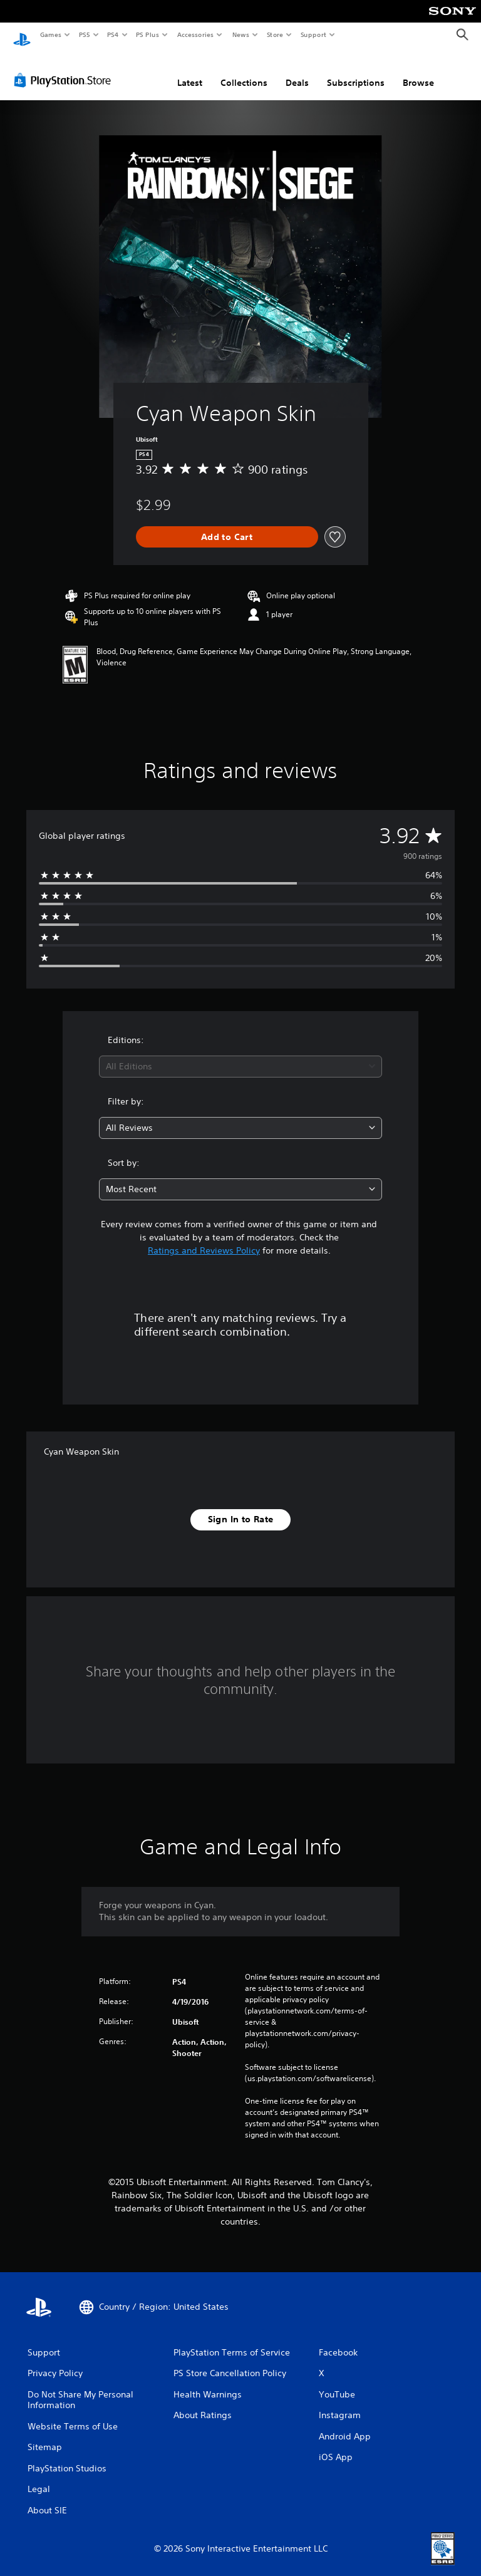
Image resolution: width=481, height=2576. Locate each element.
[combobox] (240, 1055)
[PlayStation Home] (22, 35)
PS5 (84, 34)
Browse (418, 70)
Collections (243, 70)
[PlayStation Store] (65, 68)
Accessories (195, 34)
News (240, 34)
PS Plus (148, 34)
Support (313, 34)
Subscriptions (356, 70)
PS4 (112, 34)
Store (274, 34)
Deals (297, 70)
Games (50, 34)
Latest (189, 70)
